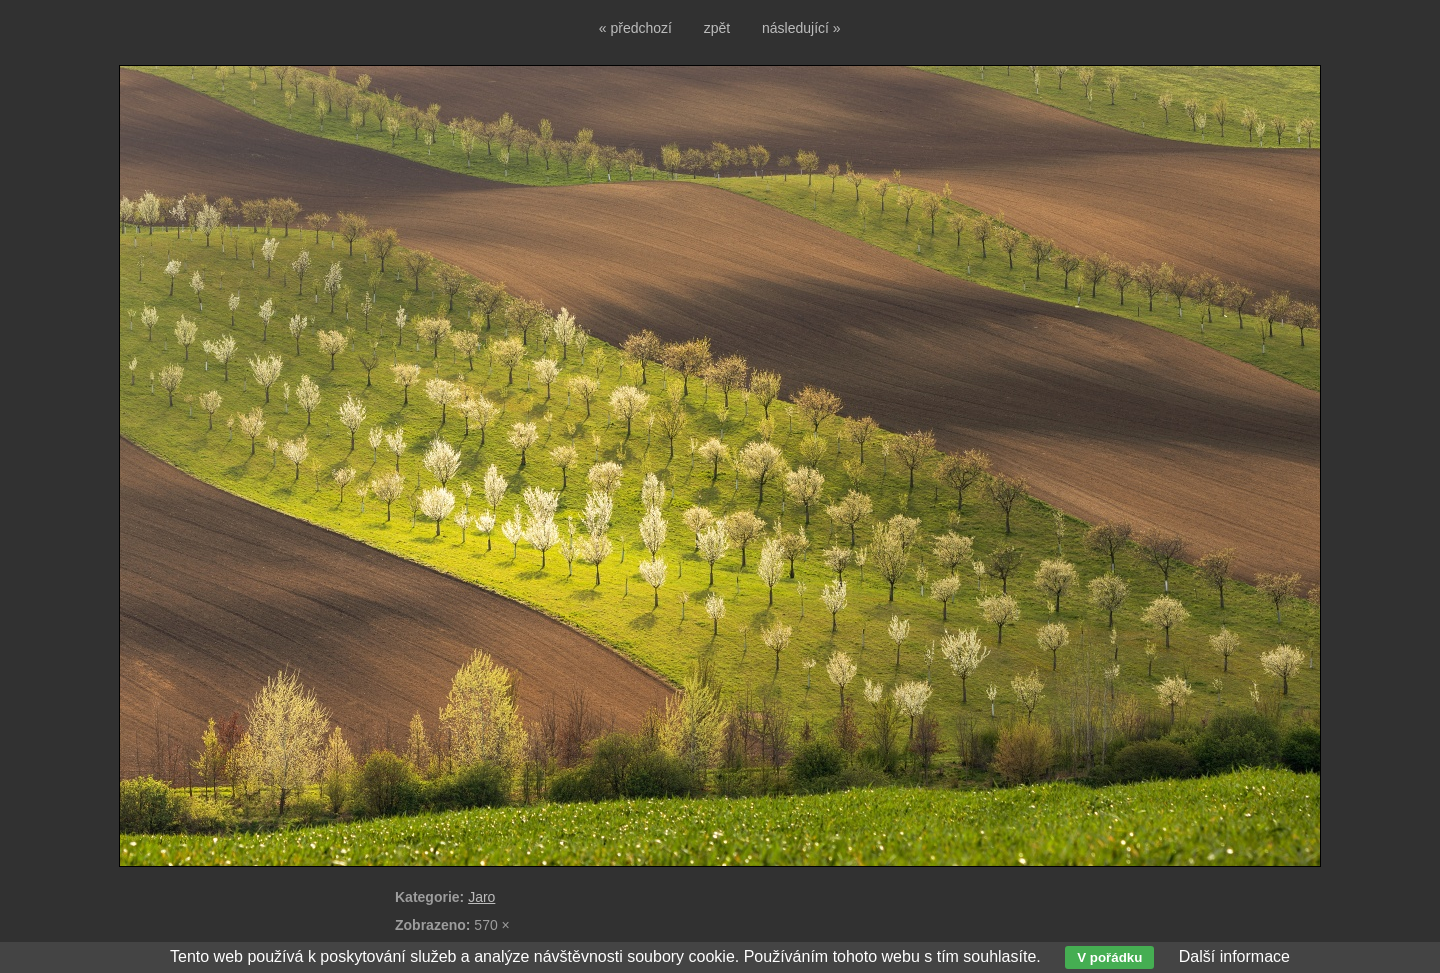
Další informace (1234, 956)
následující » (801, 28)
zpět (717, 28)
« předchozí (635, 28)
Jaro (481, 897)
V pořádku (1109, 957)
